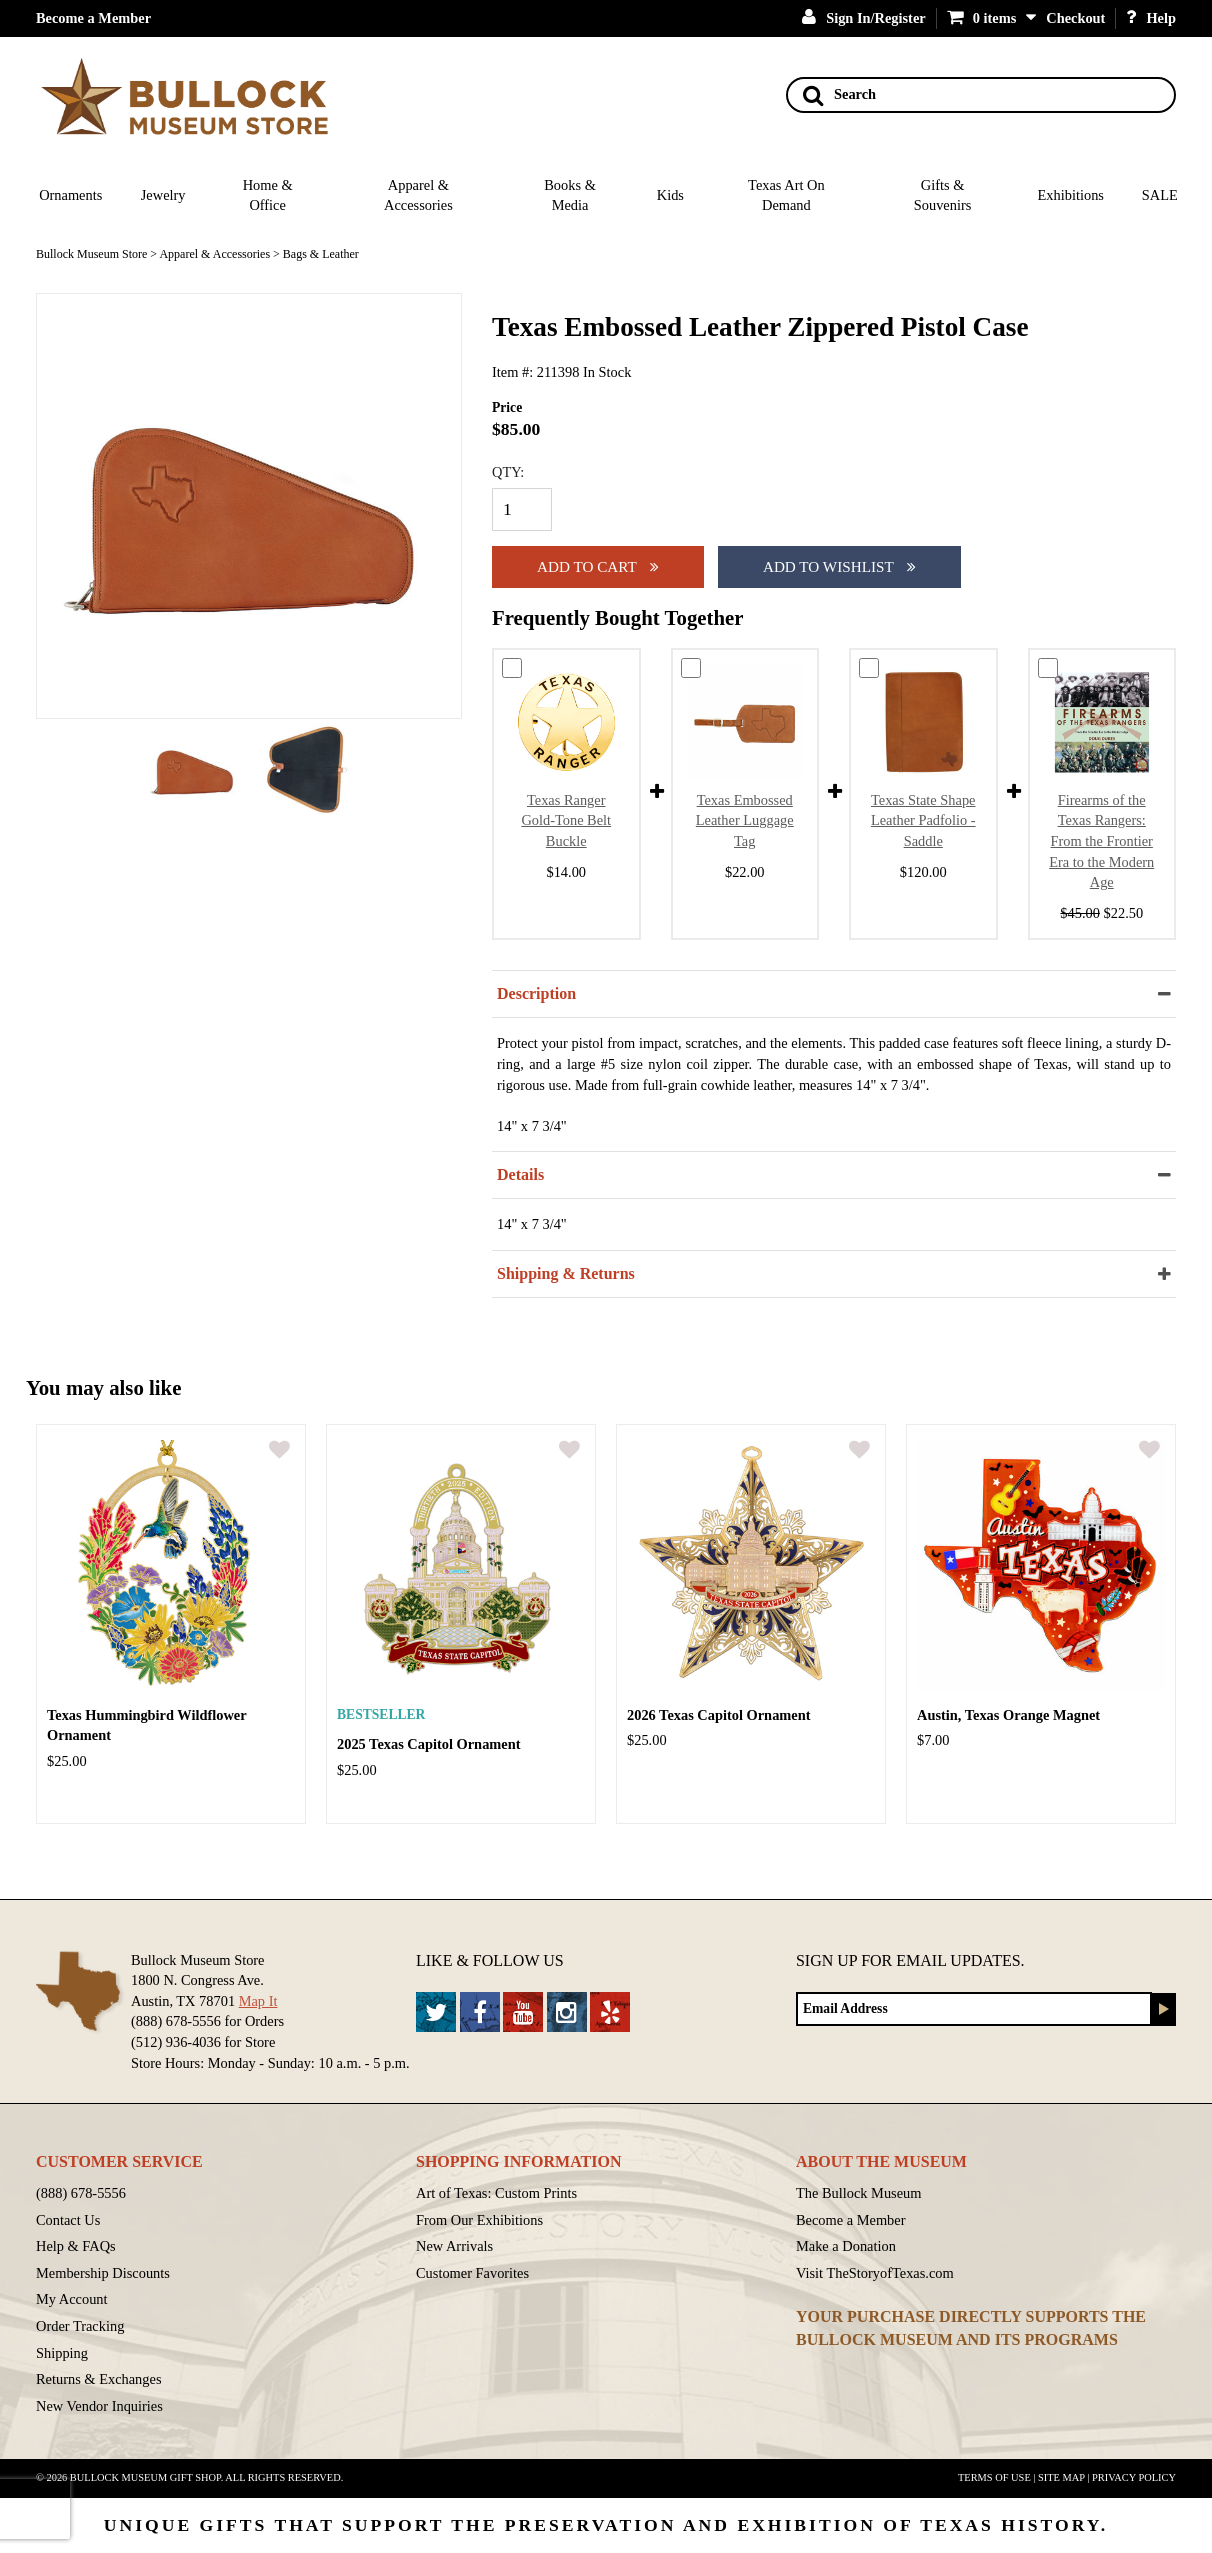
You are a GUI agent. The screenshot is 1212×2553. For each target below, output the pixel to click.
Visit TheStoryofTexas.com (875, 2273)
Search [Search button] (839, 95)
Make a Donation (846, 2246)
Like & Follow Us (490, 1960)
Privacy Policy (1134, 2477)
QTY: (508, 472)
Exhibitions (1071, 195)
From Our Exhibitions (479, 2220)
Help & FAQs (76, 2246)
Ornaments (70, 195)
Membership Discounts (103, 2273)
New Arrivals (454, 2246)
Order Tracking (80, 2326)
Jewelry (163, 195)
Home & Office (268, 195)
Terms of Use (994, 2477)
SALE (1160, 195)
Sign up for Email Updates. (910, 1960)
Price (507, 407)
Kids (670, 195)
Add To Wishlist (839, 566)
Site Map (1061, 2477)
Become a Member (93, 18)
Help (1151, 18)
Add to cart (598, 566)
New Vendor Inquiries (99, 2406)
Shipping (62, 2353)
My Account (72, 2299)
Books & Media (570, 195)
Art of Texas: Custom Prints (496, 2193)
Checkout (1075, 18)
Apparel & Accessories (418, 195)
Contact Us (68, 2220)
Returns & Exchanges (99, 2379)
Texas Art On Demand (786, 195)
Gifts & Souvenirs (943, 195)
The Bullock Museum (859, 2193)
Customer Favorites (472, 2273)
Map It (258, 2001)
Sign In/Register (864, 18)
